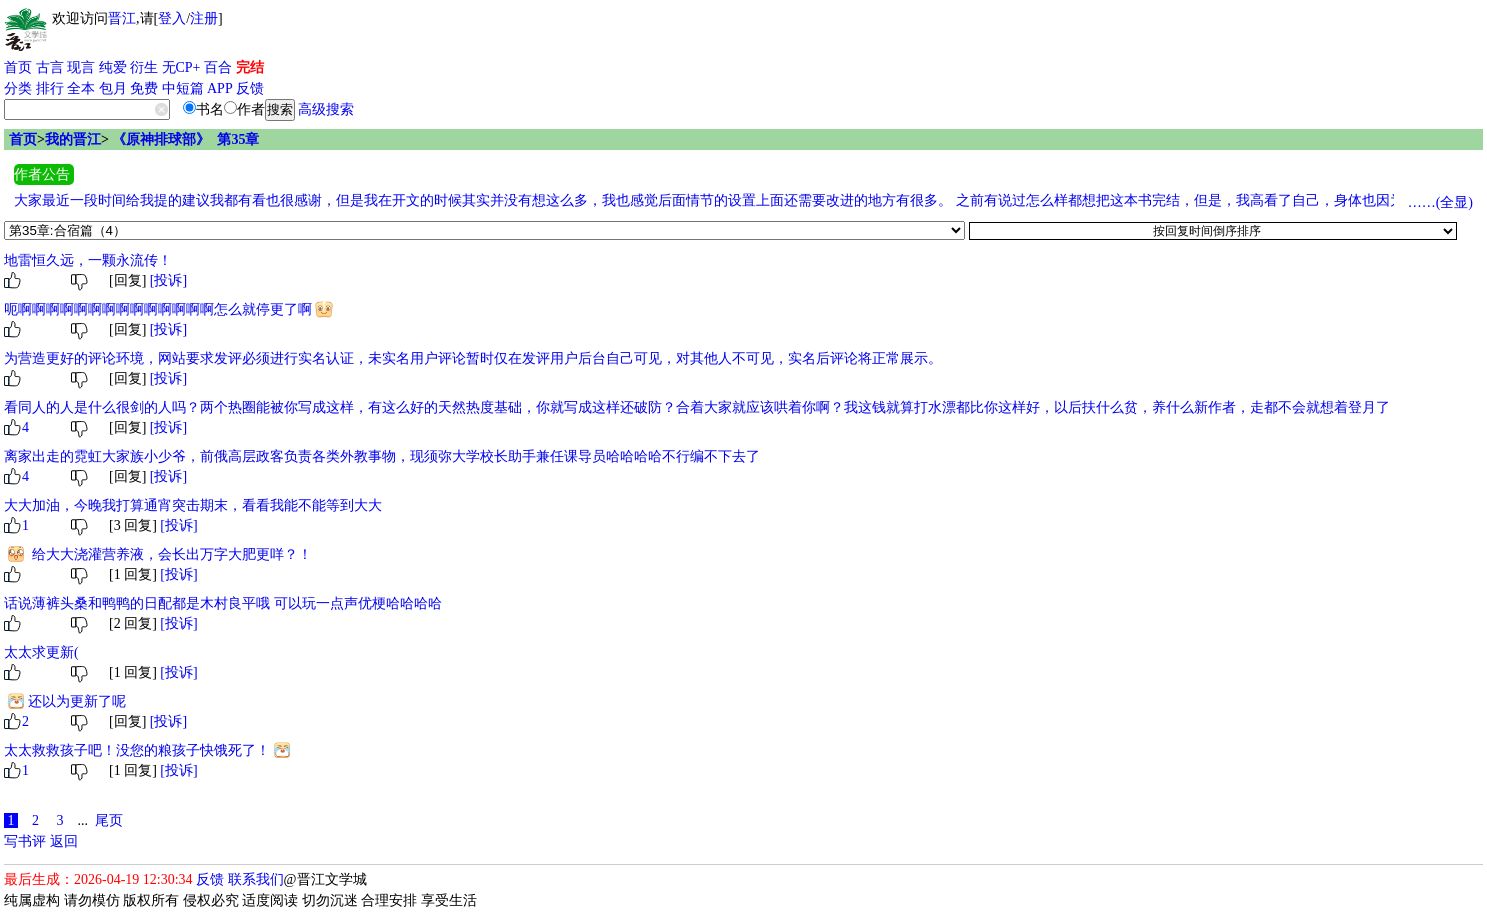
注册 (204, 18)
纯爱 (113, 67)
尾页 (109, 820)
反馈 (250, 88)
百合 (218, 67)
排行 (50, 88)
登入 (172, 18)
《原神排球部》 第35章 (185, 139)
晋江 (122, 18)
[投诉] (168, 280)
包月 (113, 88)
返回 (64, 841)
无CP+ (181, 67)
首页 (18, 67)
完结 (250, 67)
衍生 (144, 67)
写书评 (25, 841)
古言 (50, 67)
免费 (144, 88)
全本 (81, 88)
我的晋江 (73, 139)
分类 (18, 88)
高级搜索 (326, 109)
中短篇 (183, 88)
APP (220, 88)
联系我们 (256, 879)
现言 (81, 67)
